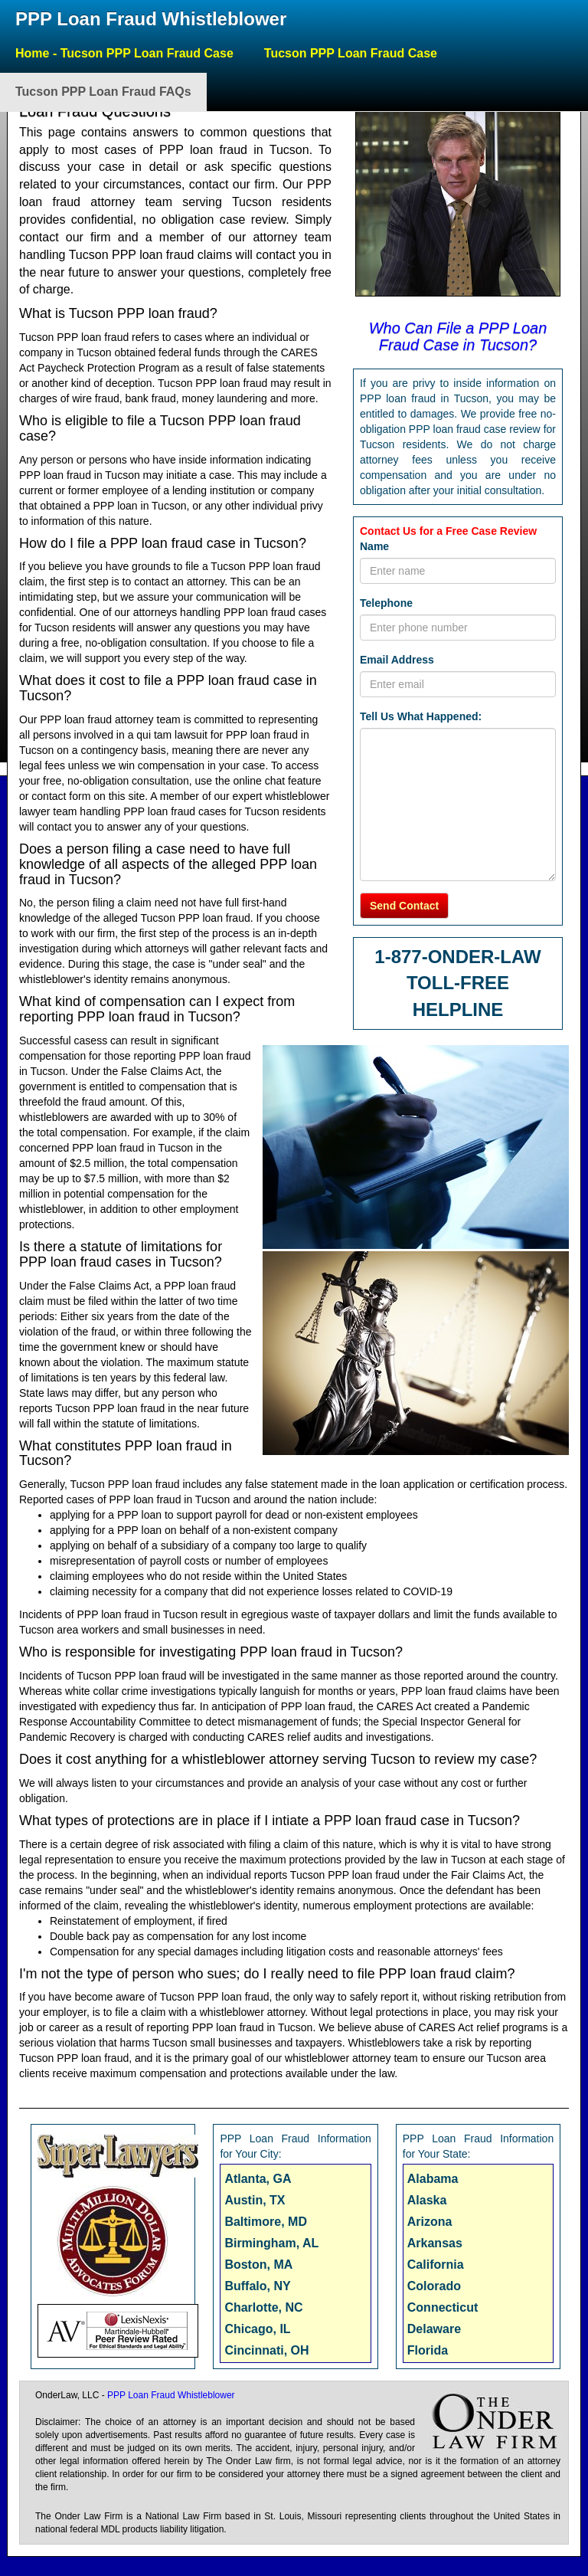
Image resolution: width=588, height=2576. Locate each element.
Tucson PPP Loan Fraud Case (350, 53)
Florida (427, 2350)
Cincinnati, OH (266, 2350)
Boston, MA (258, 2264)
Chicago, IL (257, 2328)
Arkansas (434, 2243)
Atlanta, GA (257, 2178)
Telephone (386, 603)
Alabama (433, 2178)
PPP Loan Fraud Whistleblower (150, 18)
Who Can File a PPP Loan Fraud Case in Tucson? (458, 336)
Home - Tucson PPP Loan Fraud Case (124, 53)
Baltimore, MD (265, 2221)
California (435, 2264)
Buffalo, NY (257, 2286)
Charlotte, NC (263, 2307)
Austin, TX (254, 2200)
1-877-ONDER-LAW (457, 956)
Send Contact (404, 906)
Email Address (397, 660)
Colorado (434, 2286)
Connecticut (442, 2307)
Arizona (429, 2221)
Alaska (427, 2200)
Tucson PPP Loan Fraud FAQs (103, 91)
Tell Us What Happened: (421, 716)
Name (374, 546)
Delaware (434, 2328)
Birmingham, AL (271, 2243)
